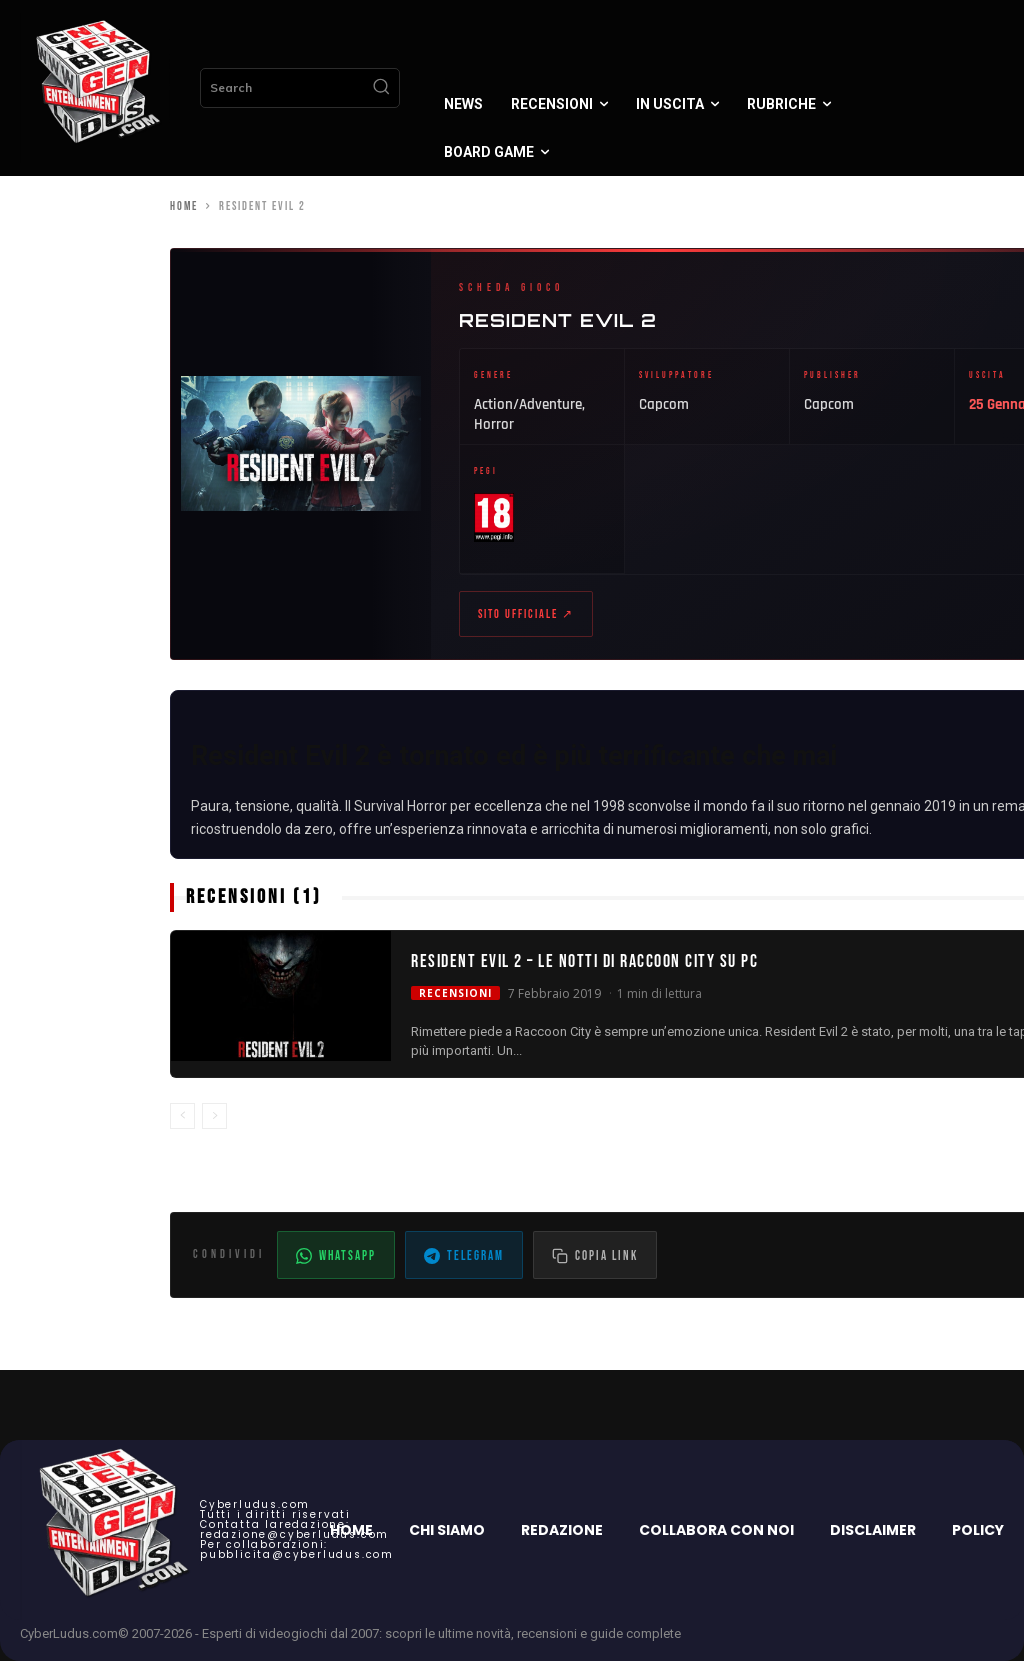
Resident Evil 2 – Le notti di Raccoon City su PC (584, 962)
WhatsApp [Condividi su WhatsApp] (336, 1256)
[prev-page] (182, 1117)
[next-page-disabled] (214, 1117)
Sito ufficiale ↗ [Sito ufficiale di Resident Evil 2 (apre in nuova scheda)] (526, 614)
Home (184, 206)
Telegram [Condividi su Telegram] (464, 1256)
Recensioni (455, 993)
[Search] (381, 88)
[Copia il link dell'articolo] (595, 1255)
